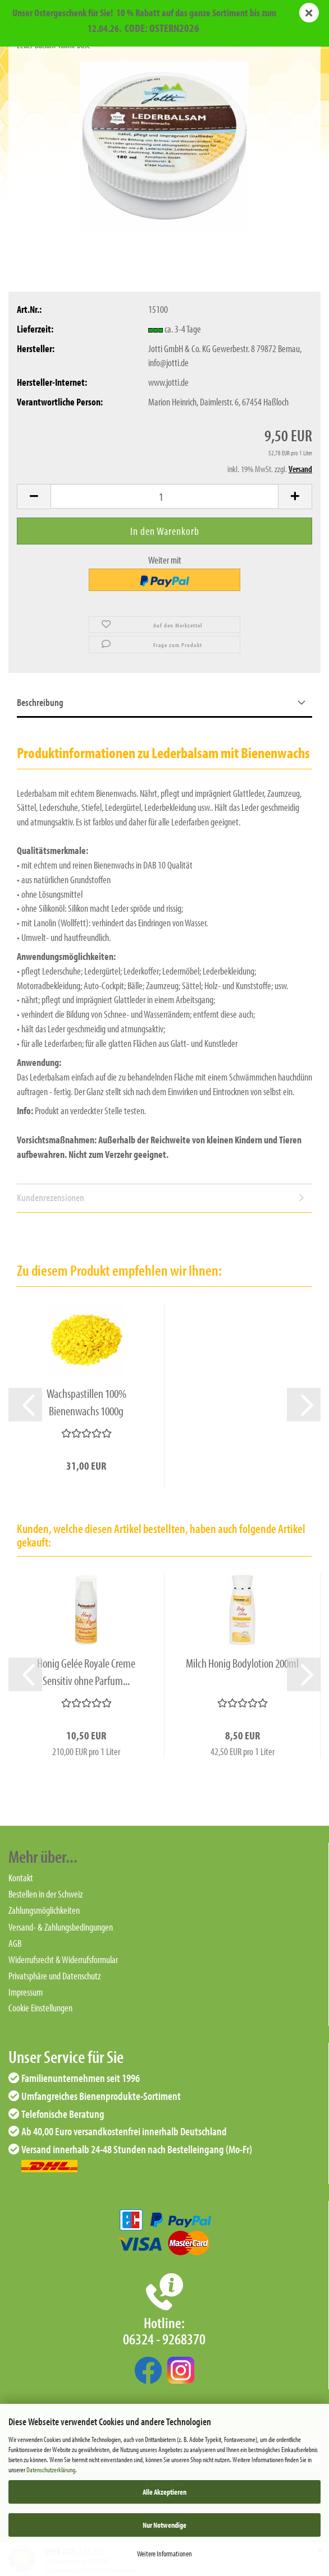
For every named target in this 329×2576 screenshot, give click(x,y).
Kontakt (20, 1877)
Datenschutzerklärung (50, 2469)
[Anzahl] (164, 496)
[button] (34, 496)
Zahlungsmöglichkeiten (44, 1910)
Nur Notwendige (164, 2525)
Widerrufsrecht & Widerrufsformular (63, 1959)
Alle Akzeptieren (164, 2492)
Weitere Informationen (164, 2554)
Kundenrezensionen (50, 1197)
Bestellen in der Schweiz (45, 1893)
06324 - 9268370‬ (164, 2338)
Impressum (25, 1992)
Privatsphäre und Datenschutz (54, 1975)
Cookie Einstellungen (40, 2007)
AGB (14, 1943)
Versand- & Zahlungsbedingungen (60, 1927)
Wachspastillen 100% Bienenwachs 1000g (86, 1402)
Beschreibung (40, 702)
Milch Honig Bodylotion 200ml (242, 1663)
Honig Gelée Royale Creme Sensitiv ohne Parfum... (86, 1671)
